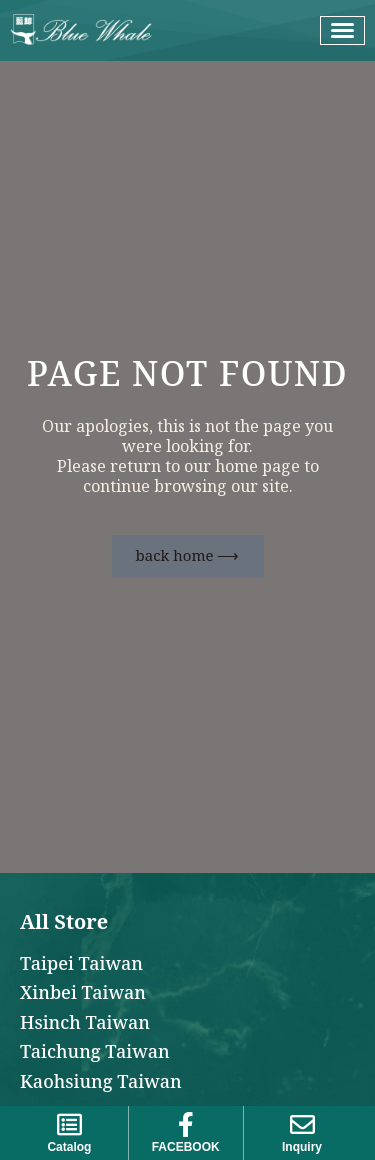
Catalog (69, 1147)
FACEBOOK (186, 1147)
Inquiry (302, 1147)
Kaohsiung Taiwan (101, 1082)
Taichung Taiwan (95, 1052)
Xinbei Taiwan (83, 993)
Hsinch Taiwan (85, 1023)
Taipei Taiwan (81, 964)
